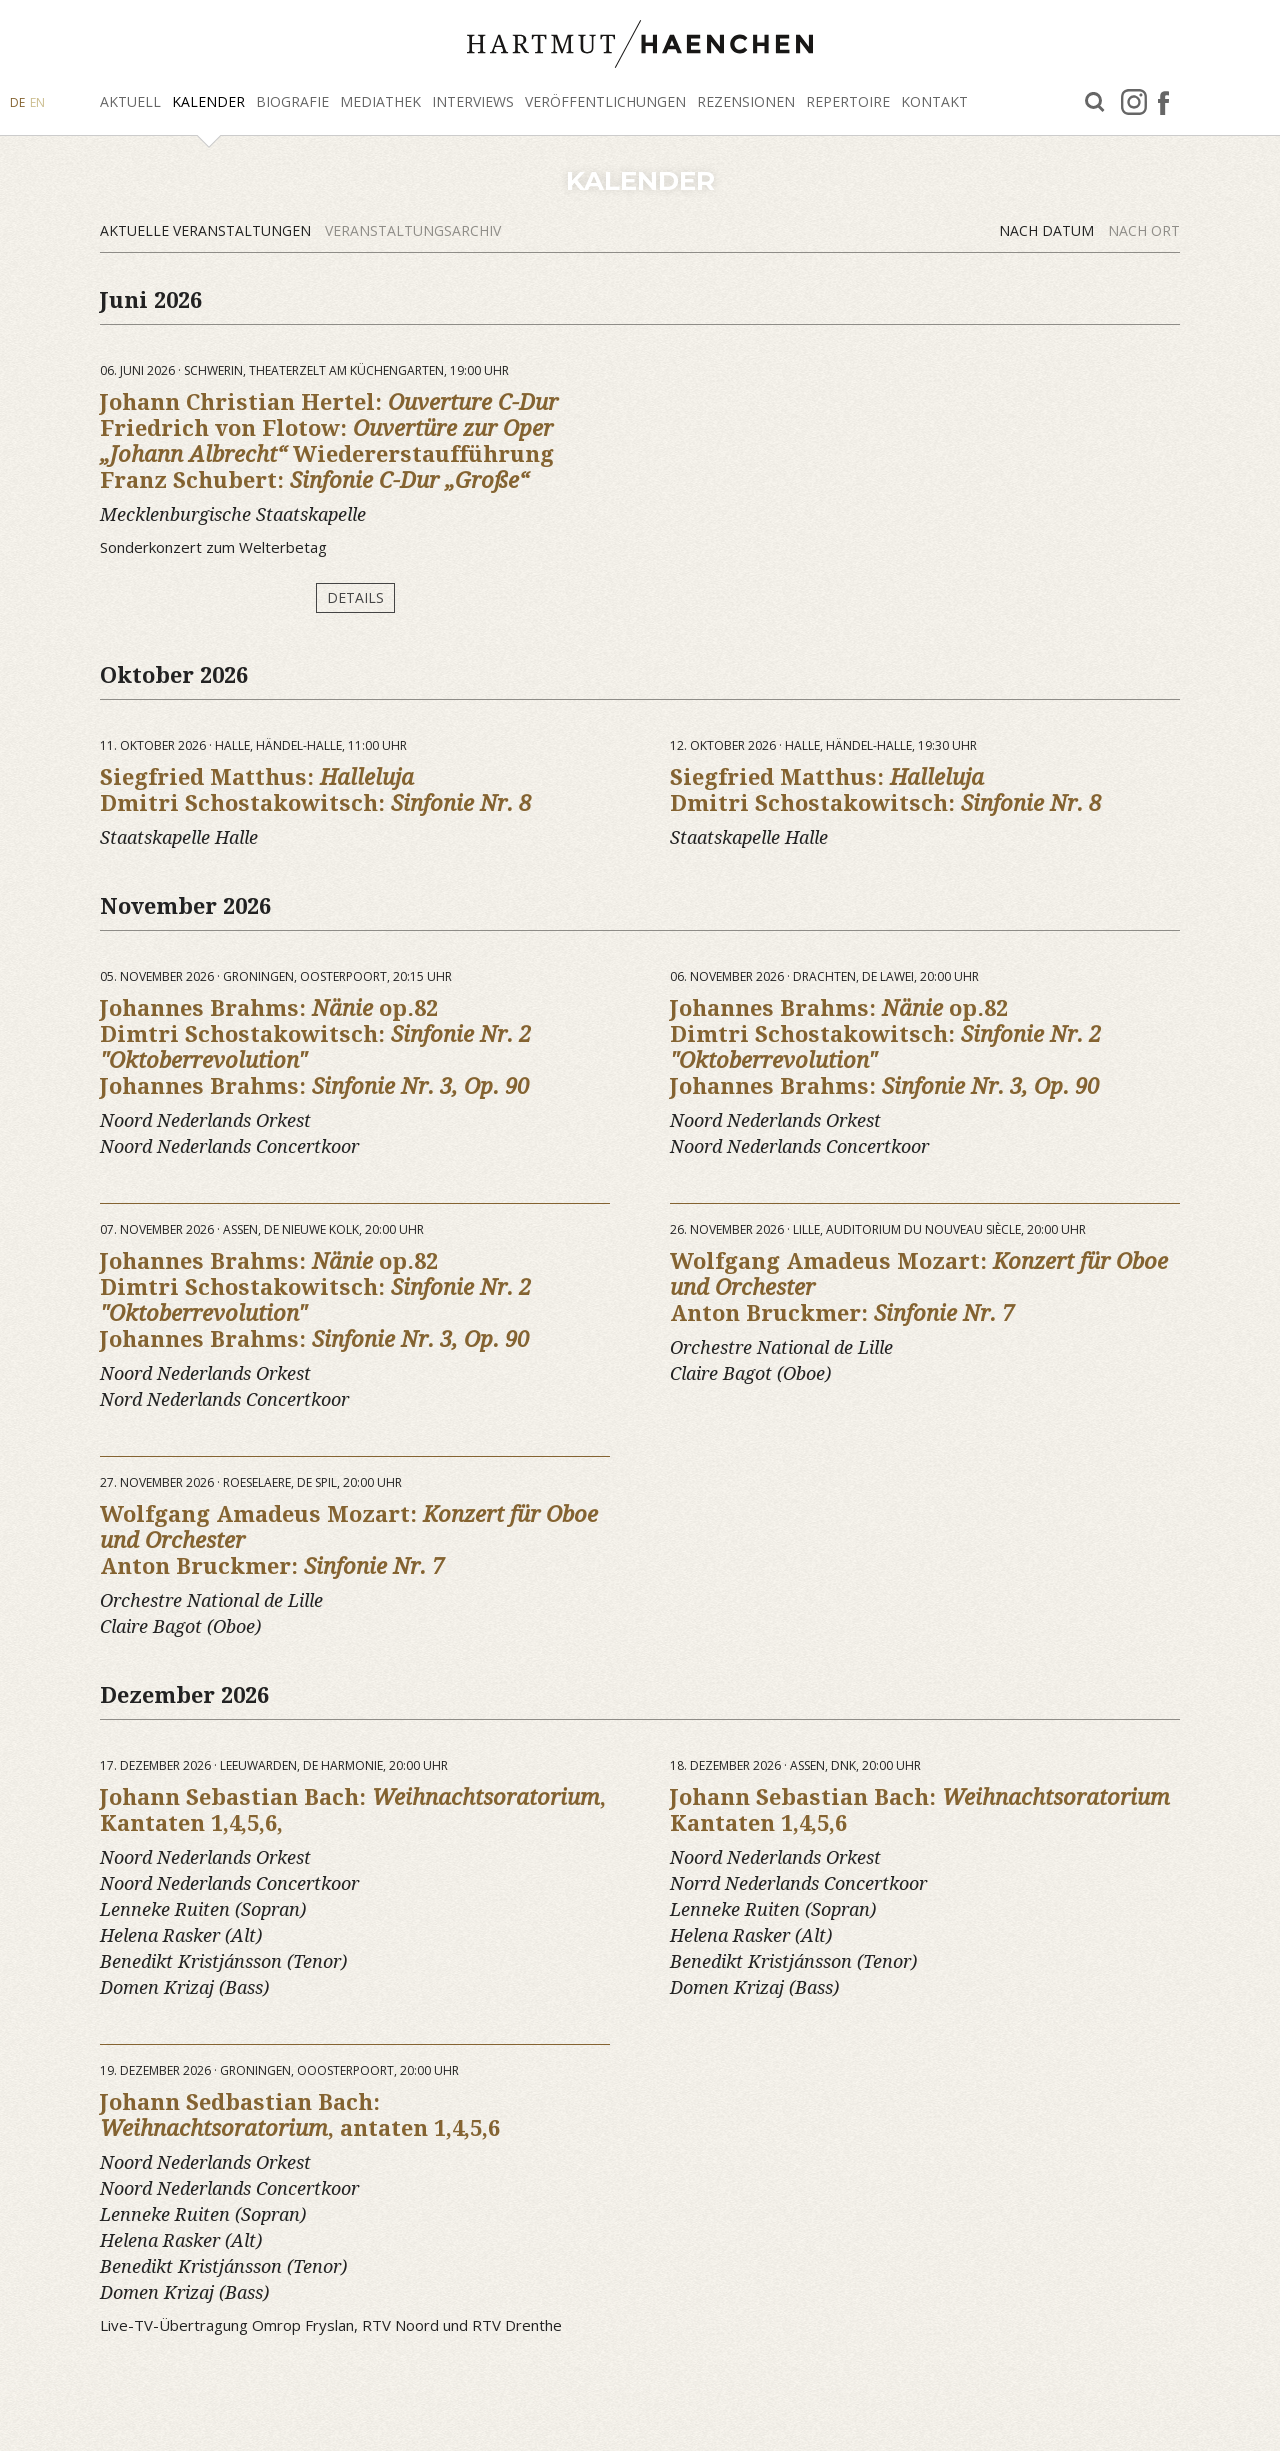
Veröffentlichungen (605, 101)
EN (37, 102)
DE (17, 102)
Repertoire (848, 101)
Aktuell (130, 101)
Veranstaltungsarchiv (413, 230)
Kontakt (934, 101)
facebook (1163, 102)
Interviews (473, 101)
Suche (1095, 102)
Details (355, 597)
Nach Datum (1048, 230)
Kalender (208, 101)
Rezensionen (746, 101)
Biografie (292, 101)
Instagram (1134, 102)
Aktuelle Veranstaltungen (207, 230)
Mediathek (380, 101)
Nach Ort (1144, 230)
